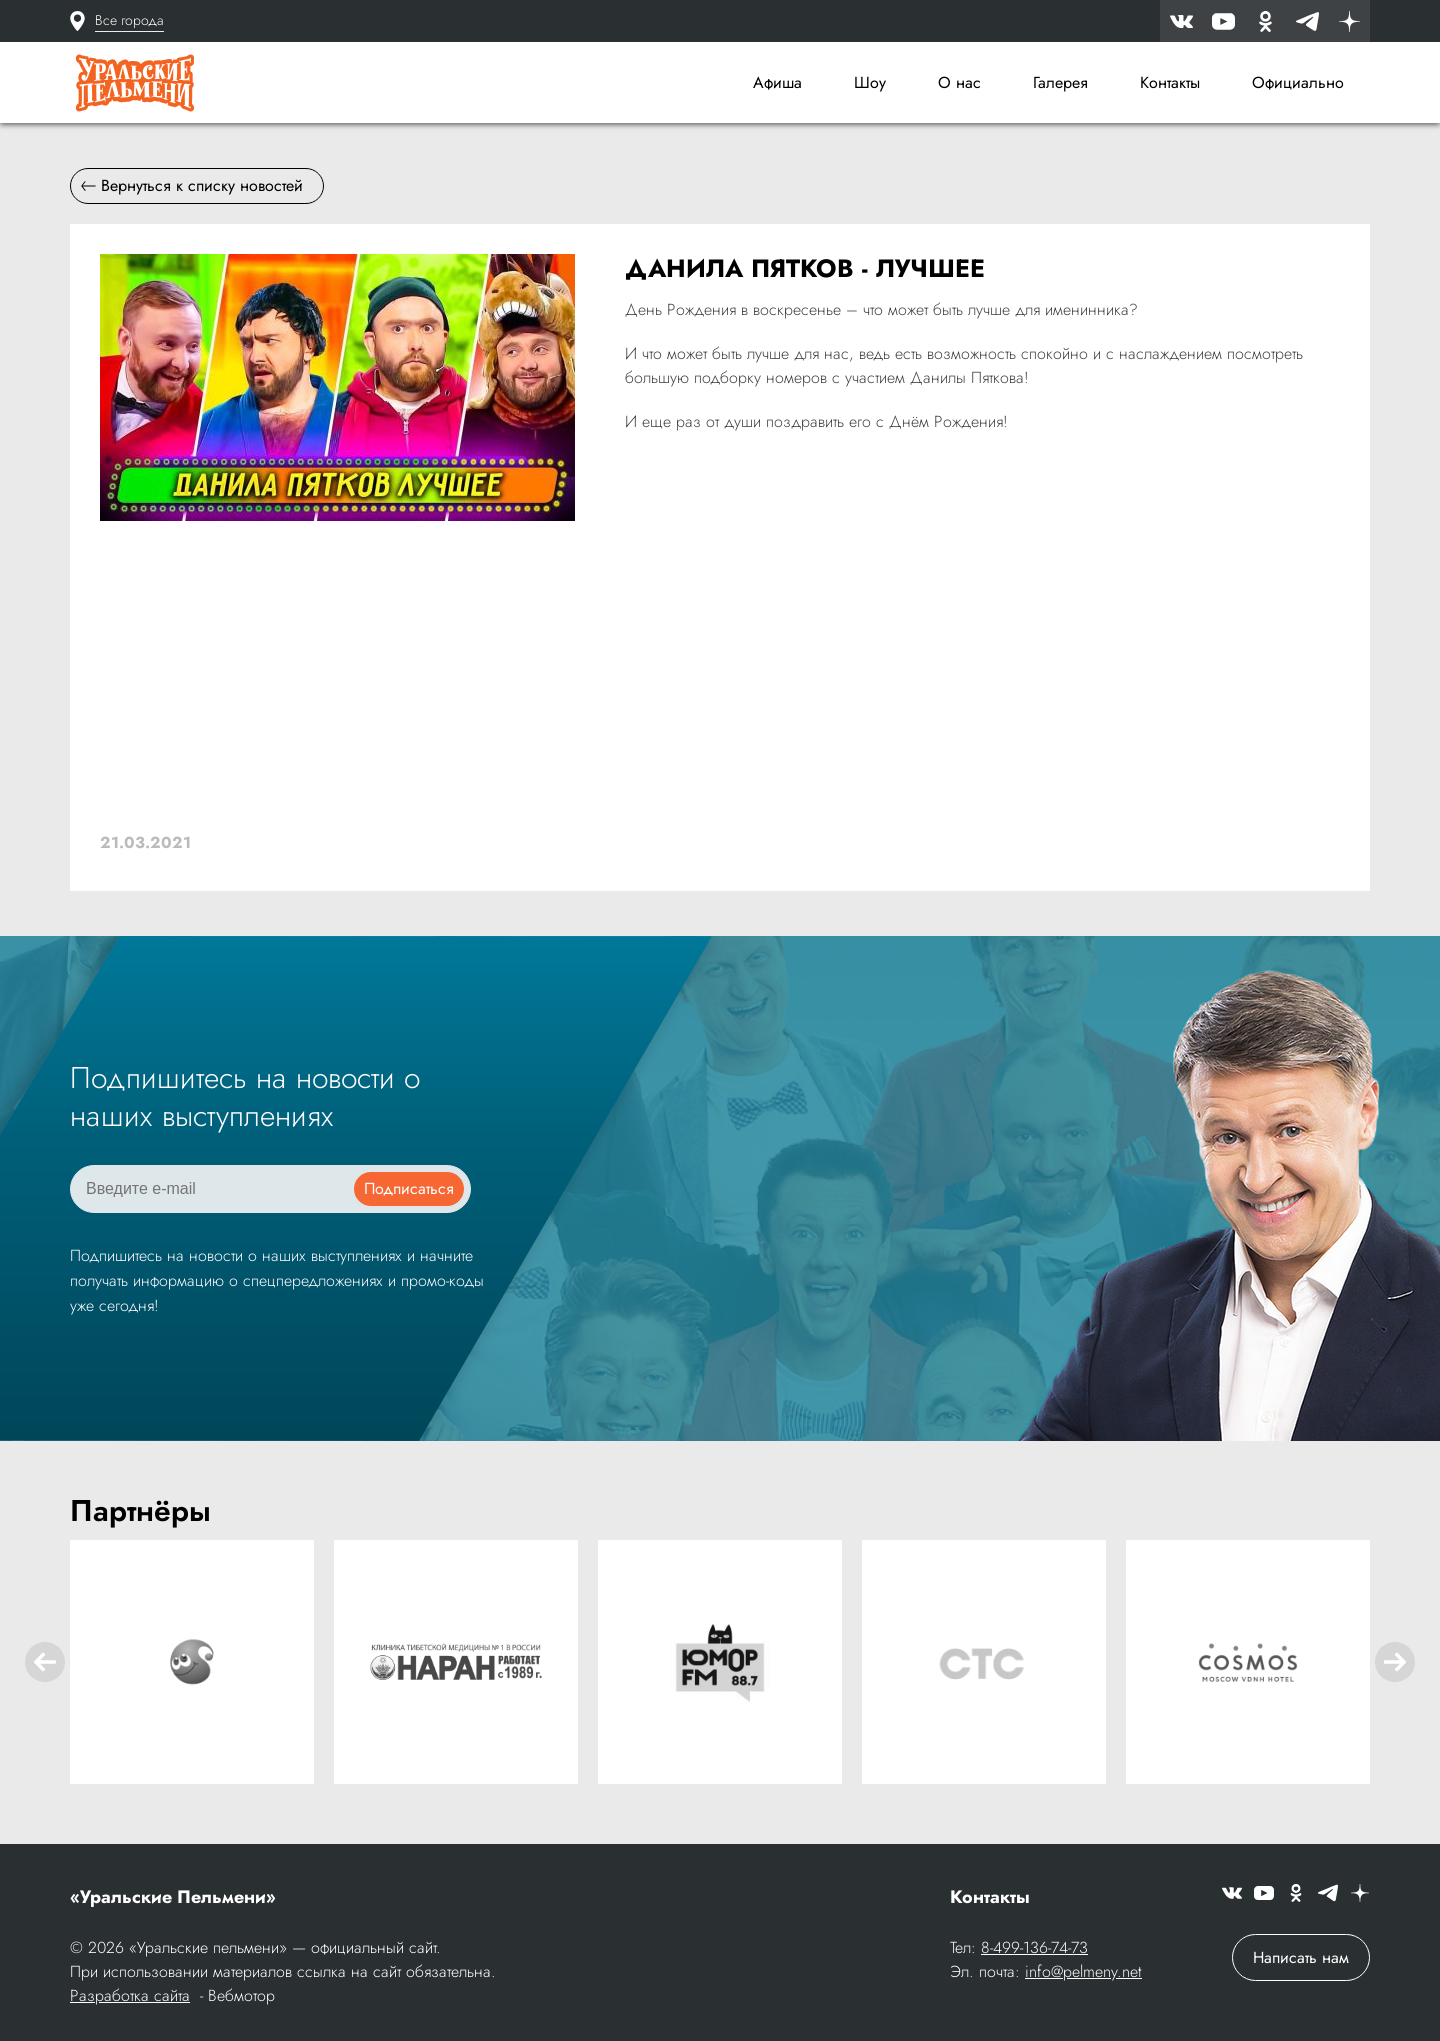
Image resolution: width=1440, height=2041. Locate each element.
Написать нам (1301, 1957)
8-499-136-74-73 (1034, 1947)
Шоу (870, 82)
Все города (129, 20)
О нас (959, 82)
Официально (1298, 82)
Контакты (1170, 82)
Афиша (777, 82)
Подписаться (409, 1188)
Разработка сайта (130, 1995)
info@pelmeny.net (1083, 1971)
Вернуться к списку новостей (192, 185)
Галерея (1060, 82)
